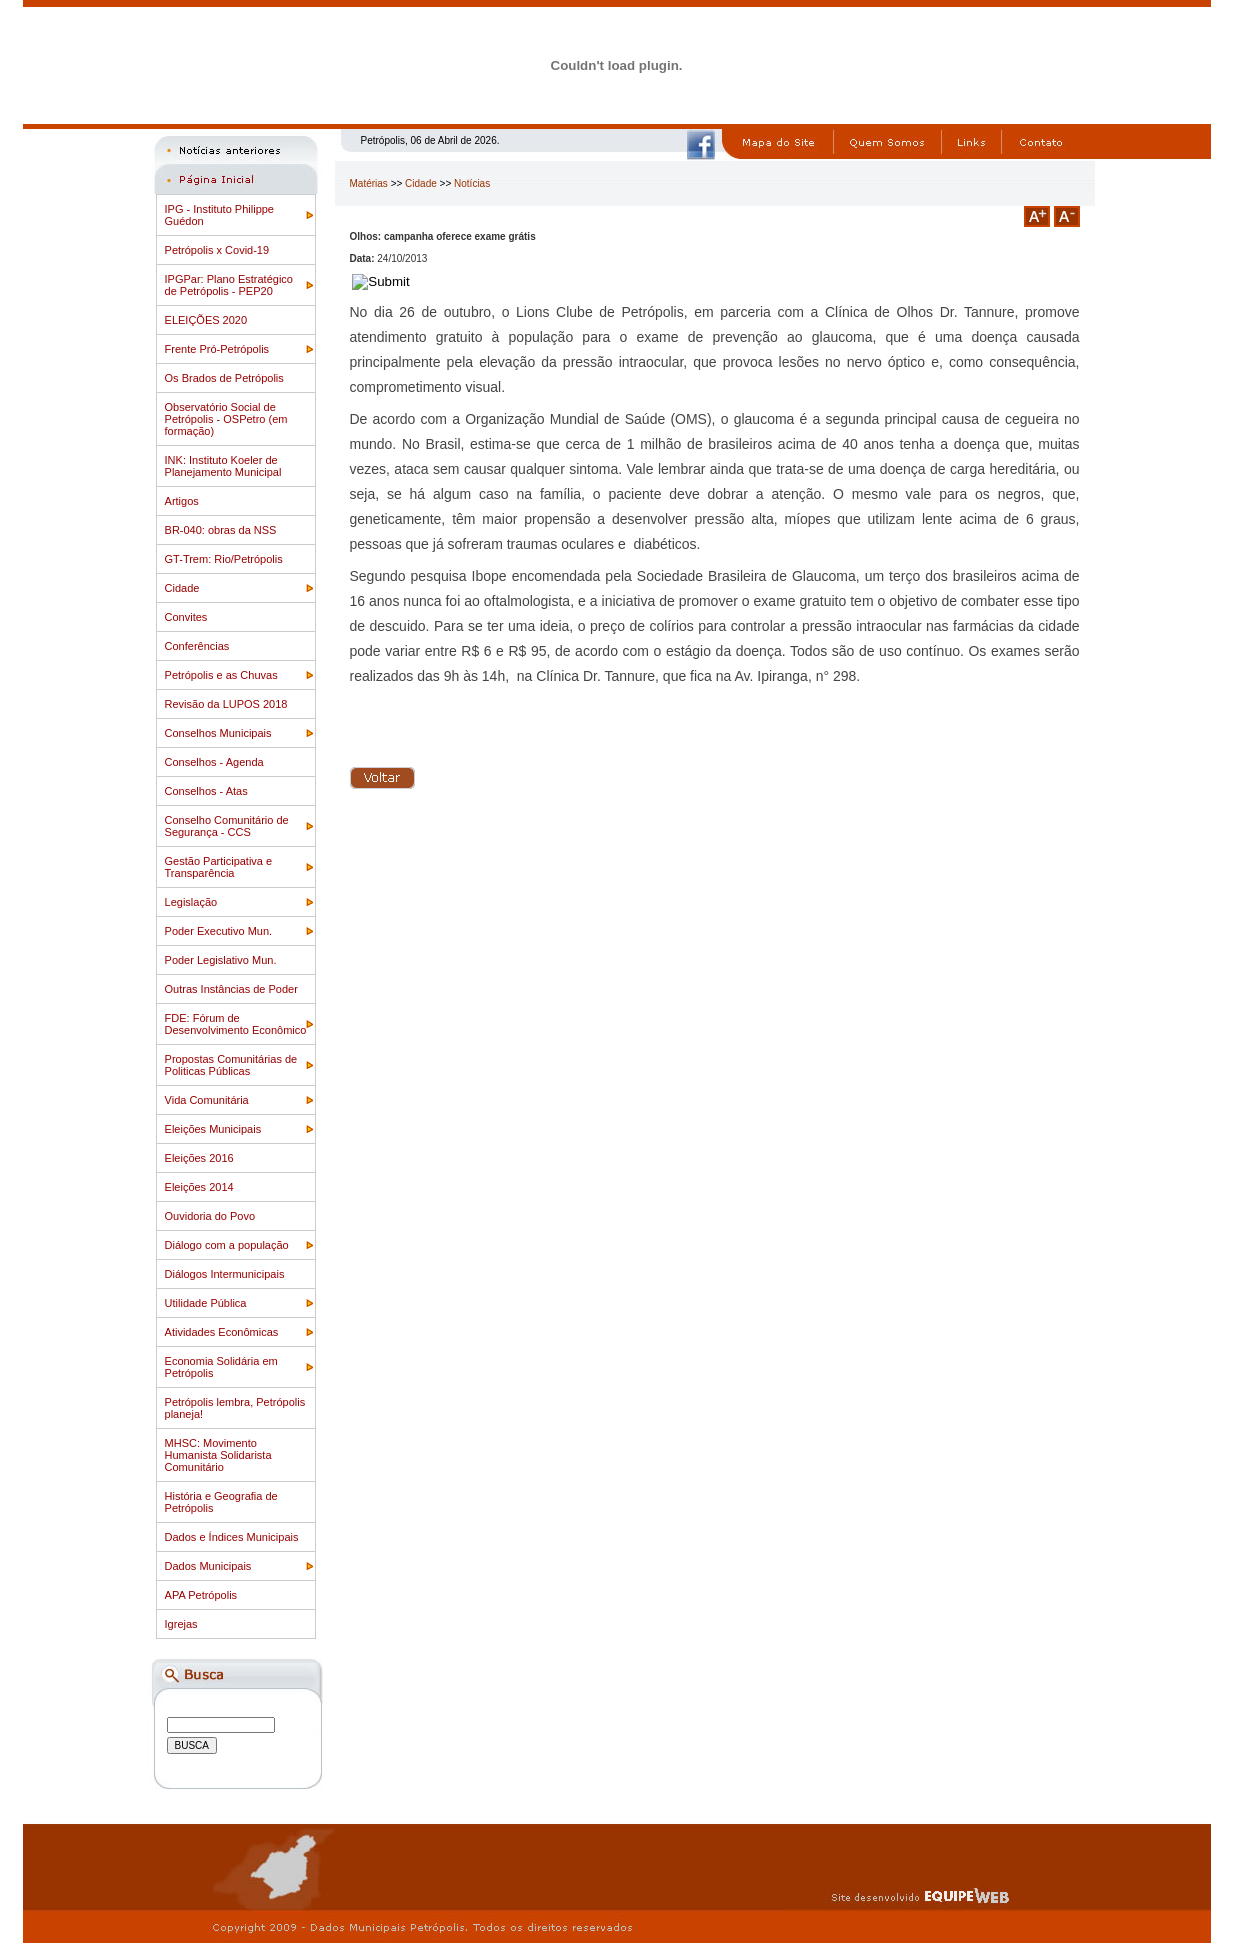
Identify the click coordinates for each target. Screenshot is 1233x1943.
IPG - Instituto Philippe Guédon (219, 215)
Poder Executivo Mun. (219, 931)
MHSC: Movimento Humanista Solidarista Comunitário (218, 1455)
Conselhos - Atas (206, 791)
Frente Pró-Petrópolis (217, 349)
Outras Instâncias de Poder (231, 989)
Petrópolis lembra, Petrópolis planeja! (235, 1408)
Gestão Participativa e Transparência (219, 867)
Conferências (197, 646)
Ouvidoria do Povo (210, 1216)
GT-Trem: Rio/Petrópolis (224, 559)
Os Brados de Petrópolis (224, 378)
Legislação (191, 902)
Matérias (369, 183)
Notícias (472, 183)
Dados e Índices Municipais (232, 1537)
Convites (186, 617)
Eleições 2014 (199, 1187)
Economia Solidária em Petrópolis (221, 1367)
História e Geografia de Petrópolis (221, 1502)
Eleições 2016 (199, 1158)
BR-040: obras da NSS (221, 530)
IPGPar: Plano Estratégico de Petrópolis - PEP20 (229, 285)
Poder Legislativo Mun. (221, 960)
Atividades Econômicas (222, 1332)
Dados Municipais (208, 1566)
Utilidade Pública (206, 1303)
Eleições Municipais (213, 1129)
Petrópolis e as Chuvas (221, 675)
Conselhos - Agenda (214, 762)
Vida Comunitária (207, 1100)
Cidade (182, 588)
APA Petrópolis (201, 1595)
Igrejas (181, 1624)
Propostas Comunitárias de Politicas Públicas (231, 1065)
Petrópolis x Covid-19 (217, 250)
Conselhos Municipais (218, 733)
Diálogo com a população (227, 1245)
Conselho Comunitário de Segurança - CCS (227, 826)
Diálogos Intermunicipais (225, 1274)
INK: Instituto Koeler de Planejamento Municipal (223, 466)
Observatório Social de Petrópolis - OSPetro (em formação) (226, 419)
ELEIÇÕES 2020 (206, 320)
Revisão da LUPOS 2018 (226, 704)
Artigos (182, 501)
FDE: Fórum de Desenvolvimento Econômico (236, 1024)
